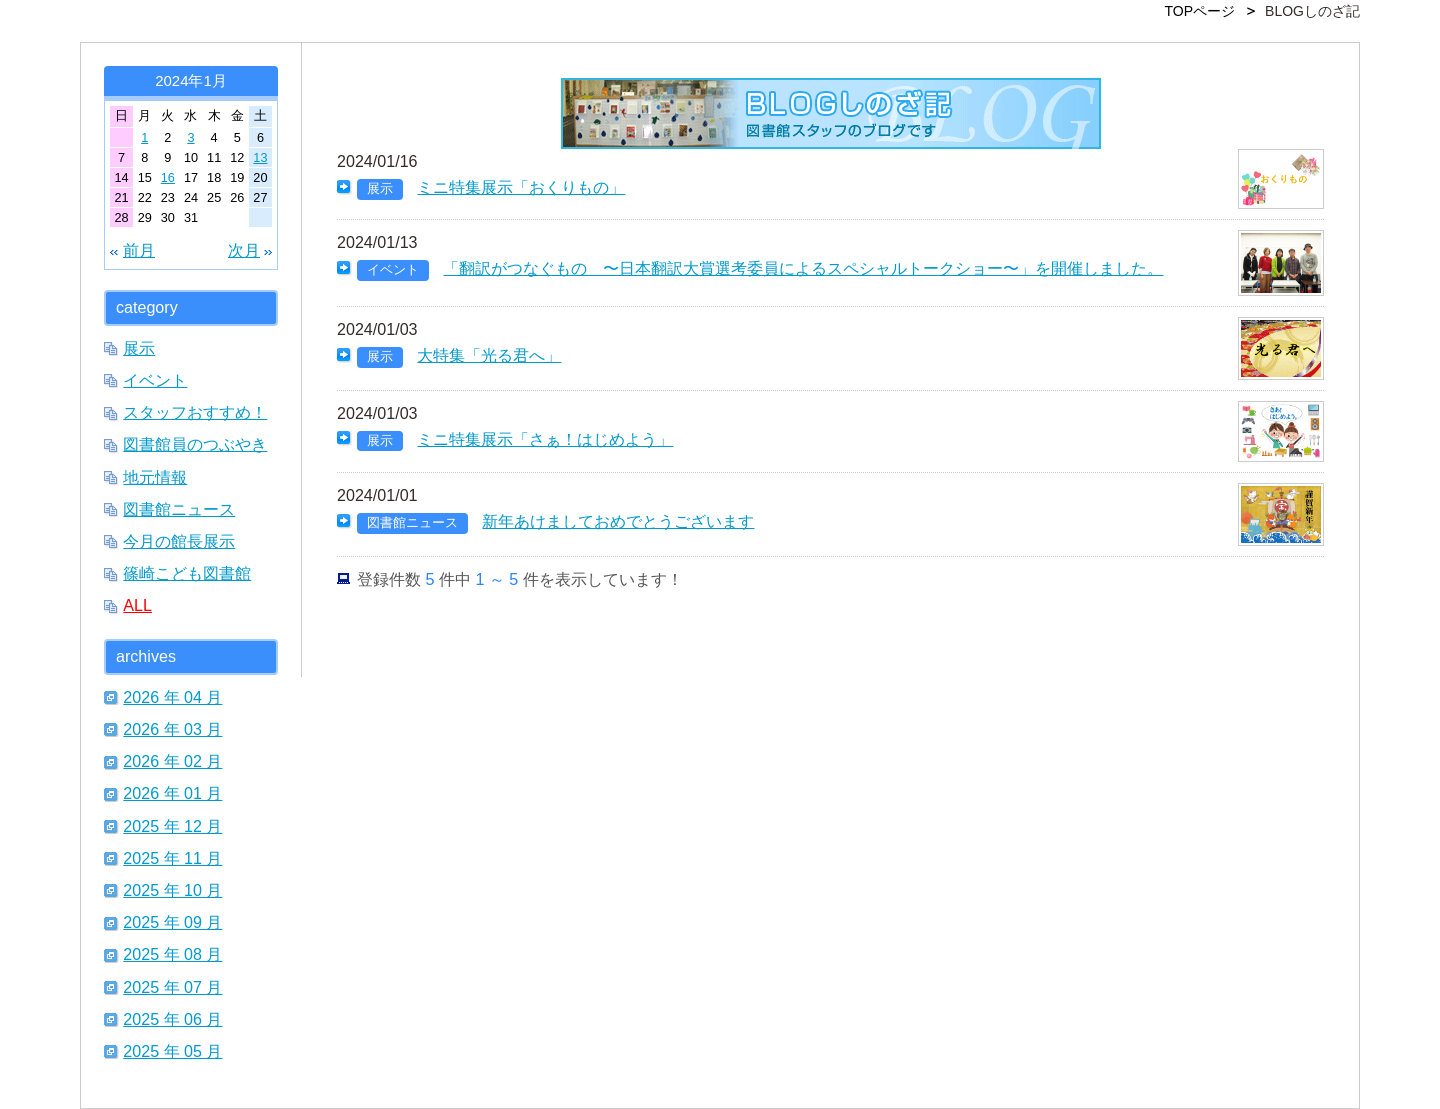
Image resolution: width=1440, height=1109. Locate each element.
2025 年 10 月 (172, 890)
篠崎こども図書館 (187, 573)
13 (260, 157)
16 (168, 177)
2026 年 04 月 (172, 697)
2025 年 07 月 (172, 987)
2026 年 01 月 (172, 793)
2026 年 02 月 (172, 761)
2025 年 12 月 (172, 826)
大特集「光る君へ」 (489, 355)
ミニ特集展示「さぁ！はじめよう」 (545, 439)
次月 (244, 250)
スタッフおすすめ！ (195, 412)
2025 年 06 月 (172, 1019)
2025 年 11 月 (172, 858)
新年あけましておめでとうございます (618, 521)
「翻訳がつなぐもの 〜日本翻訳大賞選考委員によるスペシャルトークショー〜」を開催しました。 (803, 268)
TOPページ (1200, 11)
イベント (155, 380)
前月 (139, 250)
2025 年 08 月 (172, 954)
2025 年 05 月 (172, 1051)
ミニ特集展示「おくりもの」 (521, 187)
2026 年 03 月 (172, 729)
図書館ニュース (179, 509)
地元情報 (155, 477)
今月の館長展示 (179, 541)
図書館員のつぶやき (195, 444)
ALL (137, 605)
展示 (139, 348)
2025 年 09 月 (172, 922)
